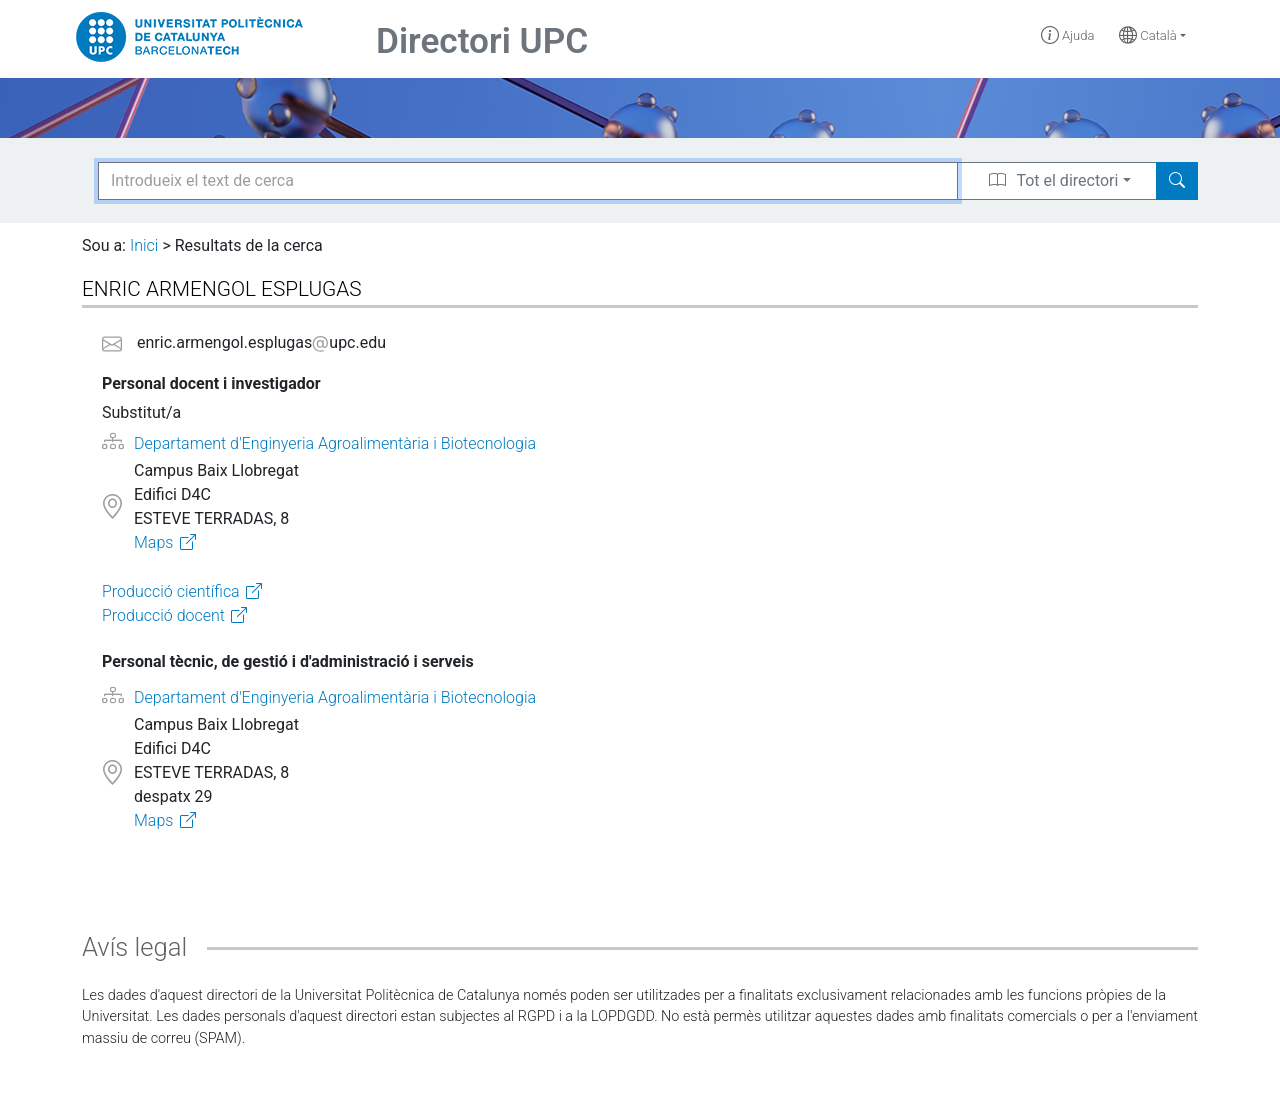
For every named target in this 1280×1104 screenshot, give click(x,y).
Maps (153, 542)
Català (1148, 35)
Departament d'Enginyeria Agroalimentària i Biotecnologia (335, 443)
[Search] (1177, 181)
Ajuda (1068, 35)
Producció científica (171, 591)
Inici (144, 245)
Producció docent (163, 615)
